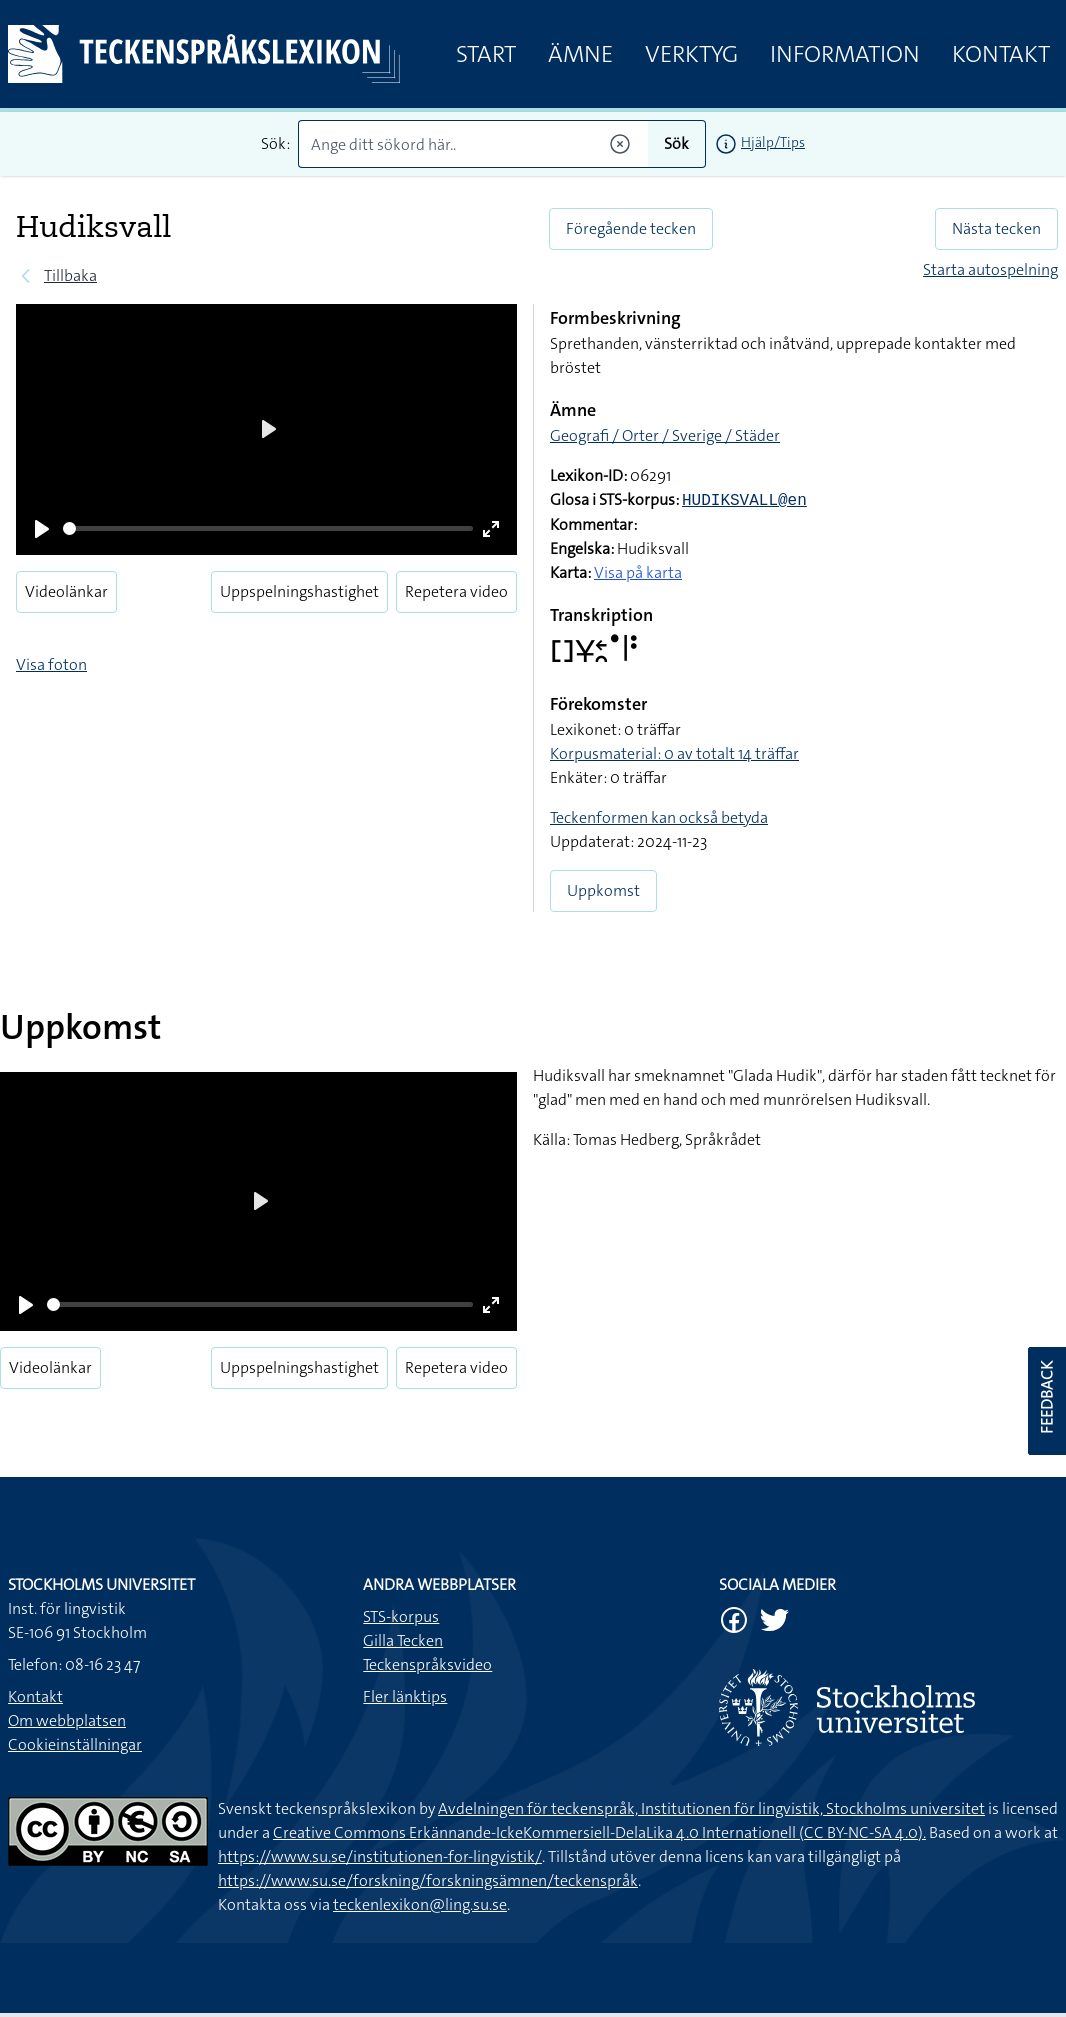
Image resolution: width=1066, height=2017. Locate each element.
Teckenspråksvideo (427, 1664)
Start (486, 54)
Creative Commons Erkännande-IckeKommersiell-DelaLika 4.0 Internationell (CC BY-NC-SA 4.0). (599, 1832)
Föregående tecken (631, 228)
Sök (676, 143)
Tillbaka (70, 275)
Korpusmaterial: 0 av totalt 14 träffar (674, 753)
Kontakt (1001, 54)
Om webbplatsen (67, 1720)
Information (845, 54)
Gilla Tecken (403, 1640)
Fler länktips (405, 1696)
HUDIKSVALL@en (744, 501)
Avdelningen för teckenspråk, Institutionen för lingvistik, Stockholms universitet (711, 1808)
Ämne (580, 54)
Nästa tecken (996, 228)
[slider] (268, 528)
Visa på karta (638, 572)
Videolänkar (66, 591)
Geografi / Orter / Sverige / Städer (665, 435)
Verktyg (691, 54)
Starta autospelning (990, 269)
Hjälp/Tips (773, 142)
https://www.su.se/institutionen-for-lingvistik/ (380, 1856)
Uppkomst (603, 890)
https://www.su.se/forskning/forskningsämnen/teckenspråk (428, 1880)
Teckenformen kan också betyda (659, 817)
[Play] (42, 529)
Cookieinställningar (75, 1744)
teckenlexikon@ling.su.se (420, 1904)
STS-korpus (401, 1616)
